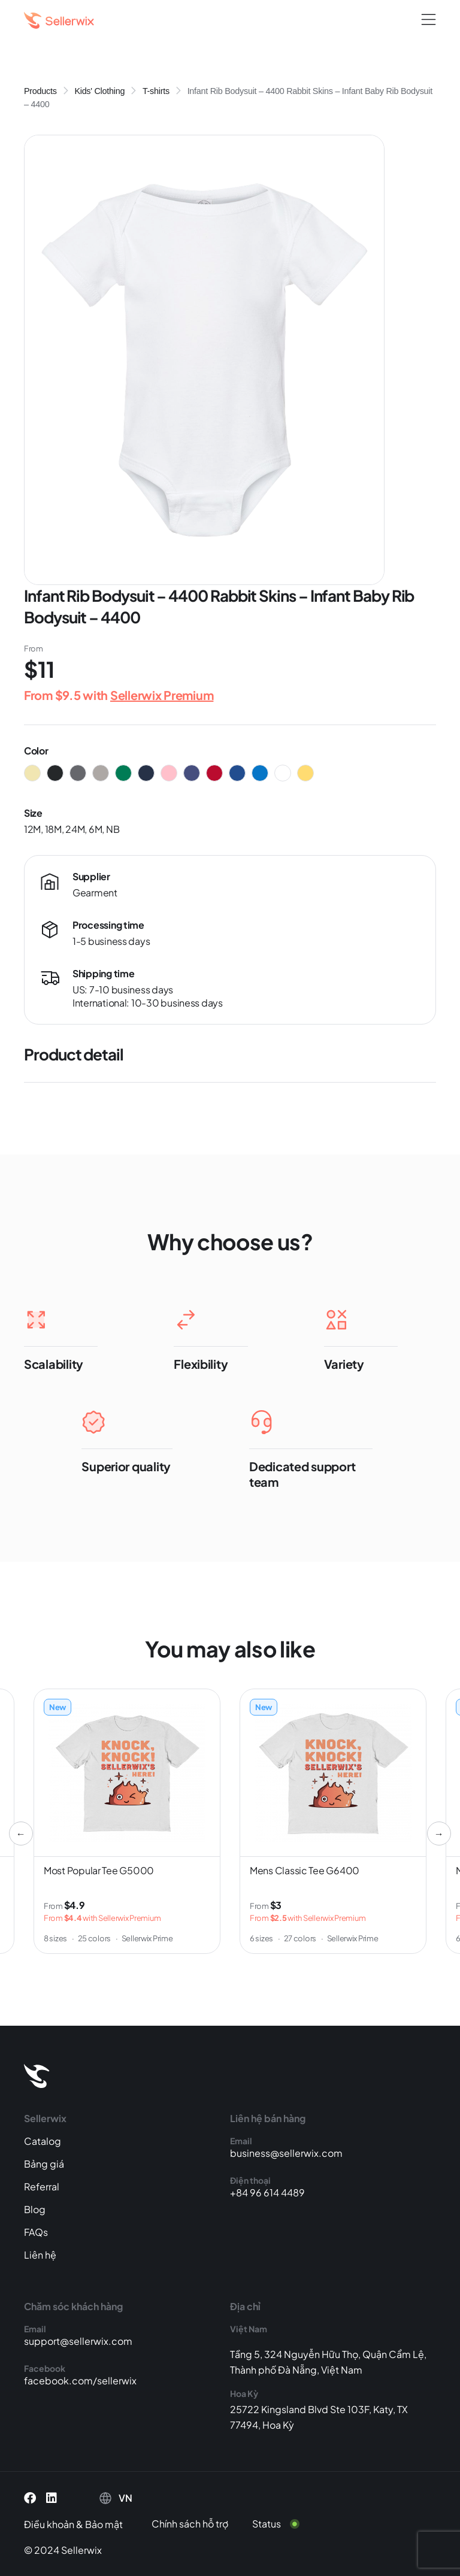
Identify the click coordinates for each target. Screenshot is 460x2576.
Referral (41, 2186)
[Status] (283, 2523)
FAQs (36, 2232)
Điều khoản (49, 2524)
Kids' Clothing (99, 91)
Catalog (42, 2141)
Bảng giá (44, 2163)
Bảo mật (104, 2524)
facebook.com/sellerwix (80, 2380)
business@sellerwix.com (286, 2153)
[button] (428, 20)
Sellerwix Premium (161, 694)
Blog (35, 2209)
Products (40, 91)
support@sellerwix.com (78, 2341)
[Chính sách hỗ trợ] (199, 2523)
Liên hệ (40, 2254)
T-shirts (156, 91)
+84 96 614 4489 (267, 2192)
